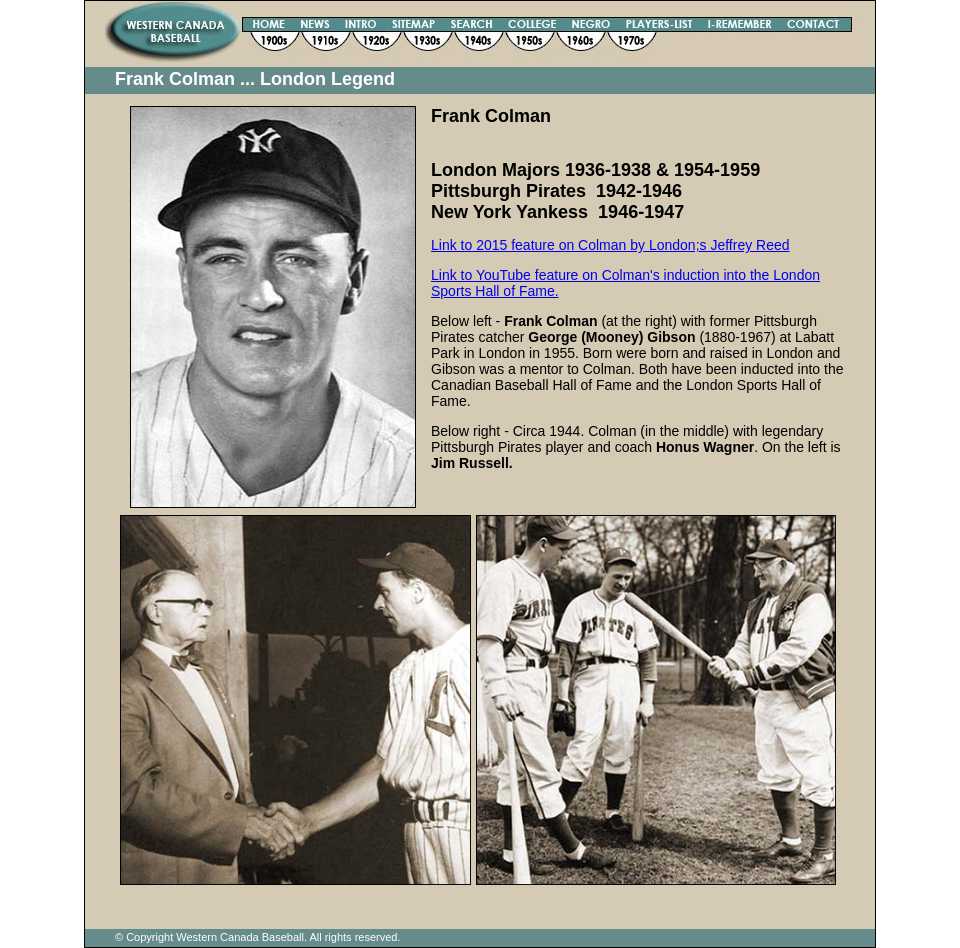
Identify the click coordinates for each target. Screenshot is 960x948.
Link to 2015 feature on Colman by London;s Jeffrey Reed (610, 245)
